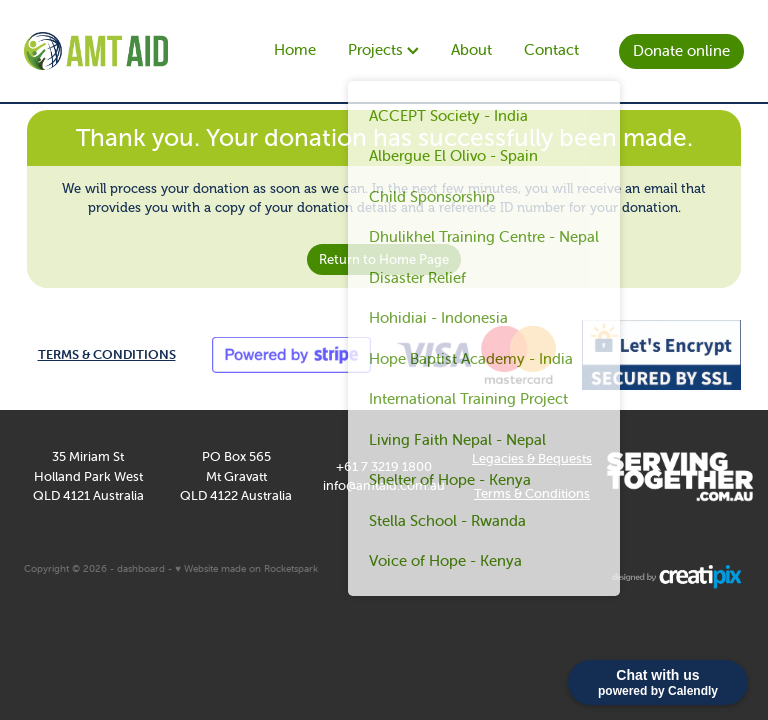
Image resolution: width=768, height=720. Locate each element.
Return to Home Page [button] (384, 259)
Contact (551, 49)
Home (295, 49)
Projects (383, 49)
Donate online (681, 50)
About (471, 49)
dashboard (141, 568)
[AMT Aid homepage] (96, 51)
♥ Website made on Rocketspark (246, 568)
